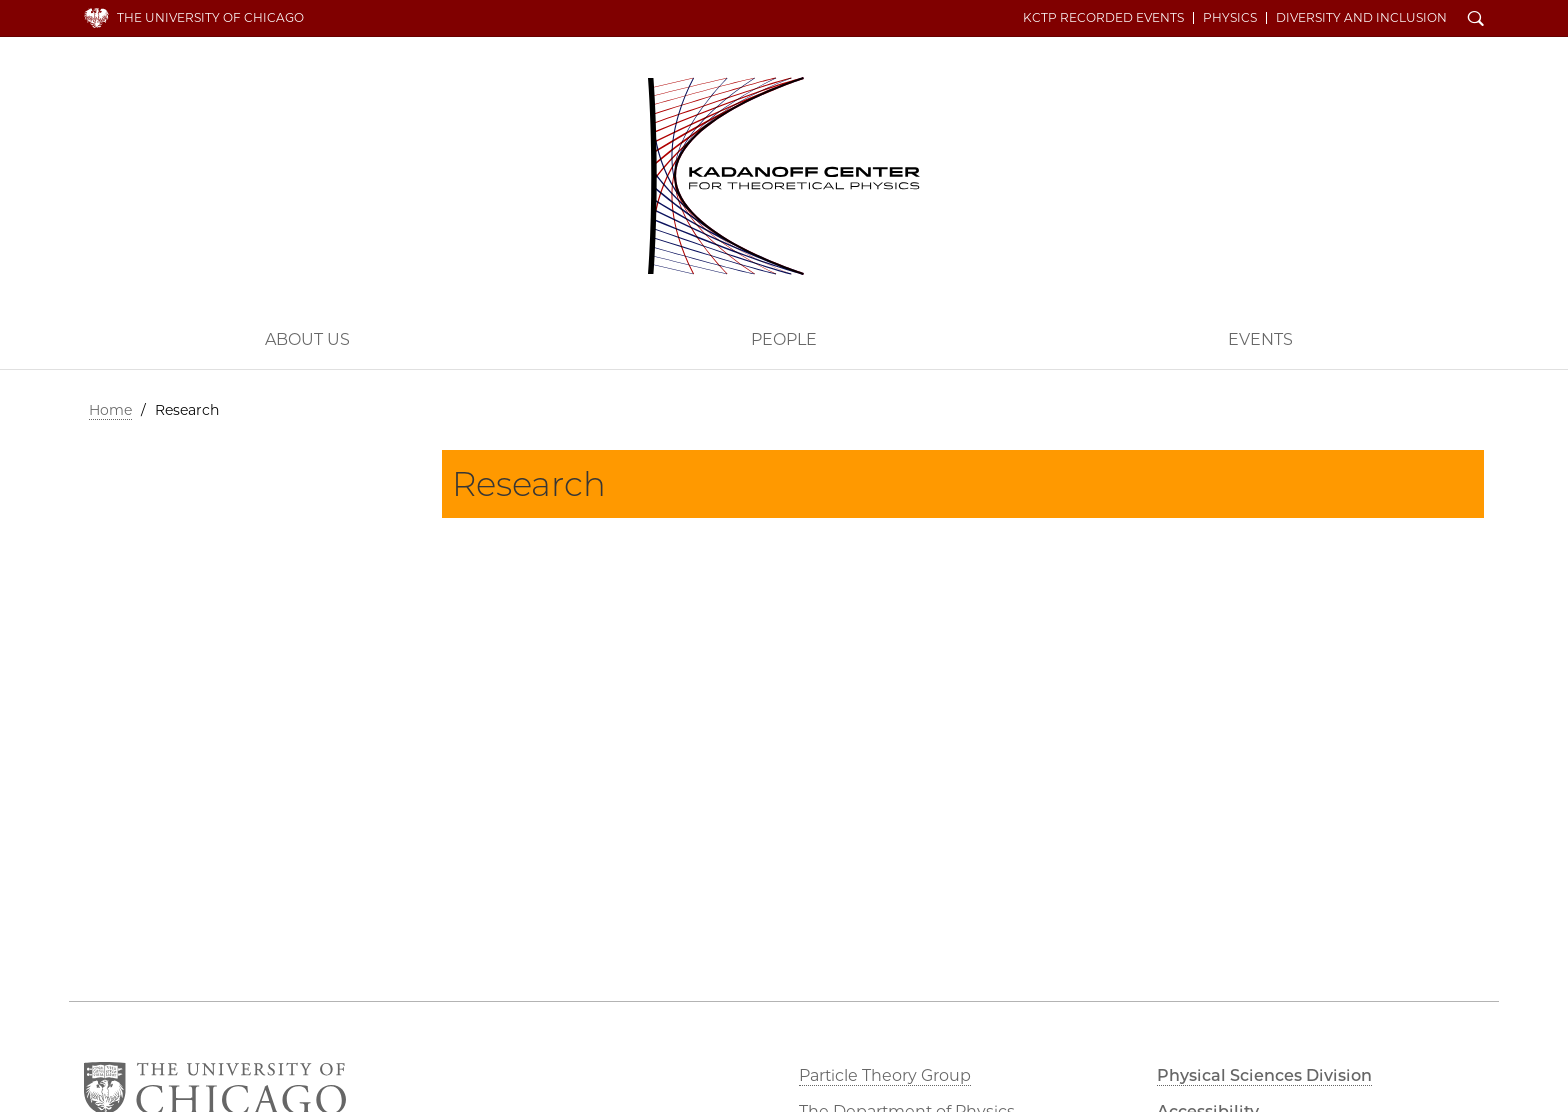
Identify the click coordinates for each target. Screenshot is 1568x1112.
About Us (307, 339)
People (784, 339)
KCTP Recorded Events (1103, 18)
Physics (1230, 18)
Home (110, 410)
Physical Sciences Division (1264, 1075)
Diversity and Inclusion (1361, 18)
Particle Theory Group (885, 1075)
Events (1260, 339)
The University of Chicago (210, 17)
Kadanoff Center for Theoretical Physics (784, 176)
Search (1476, 20)
